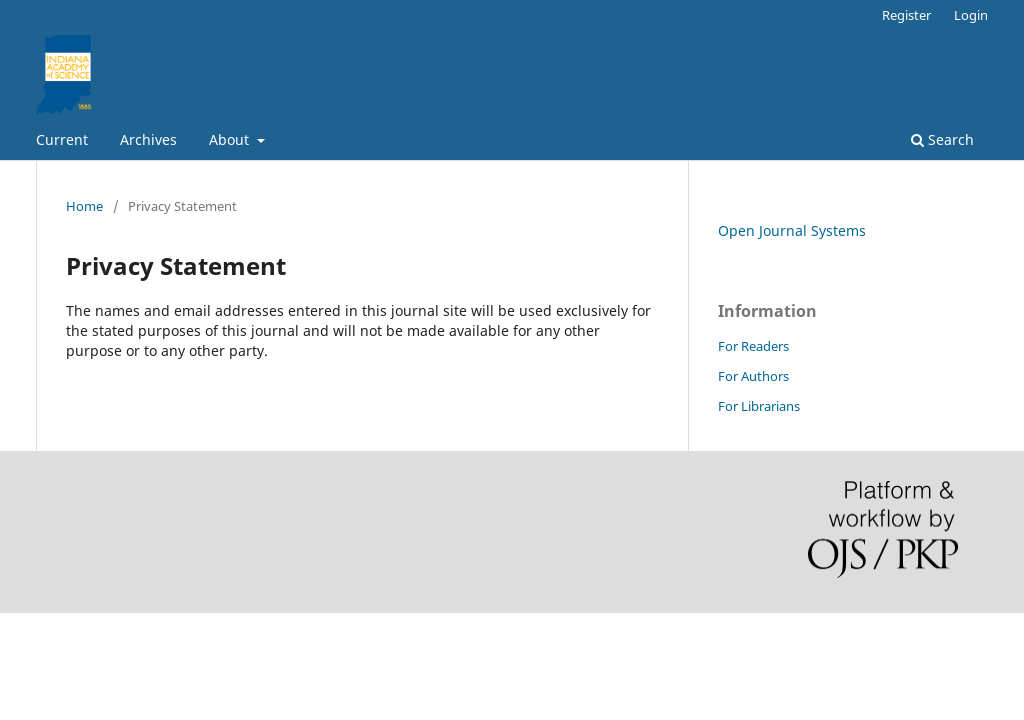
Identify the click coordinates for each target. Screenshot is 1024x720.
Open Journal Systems (792, 230)
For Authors (753, 376)
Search (942, 139)
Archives (148, 139)
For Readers (753, 346)
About (231, 139)
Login (971, 15)
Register (906, 15)
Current (62, 139)
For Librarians (759, 406)
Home (84, 206)
